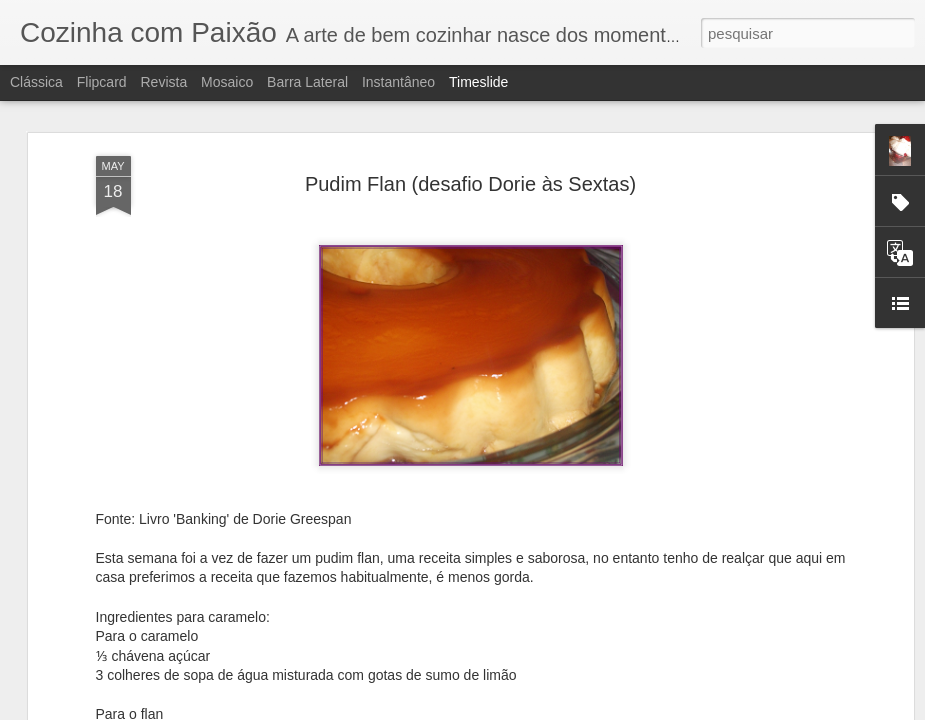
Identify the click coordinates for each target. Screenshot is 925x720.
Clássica (36, 82)
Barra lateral (307, 82)
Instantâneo (398, 82)
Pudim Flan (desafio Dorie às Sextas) (470, 120)
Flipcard (102, 82)
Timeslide (478, 82)
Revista (163, 82)
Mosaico (227, 82)
